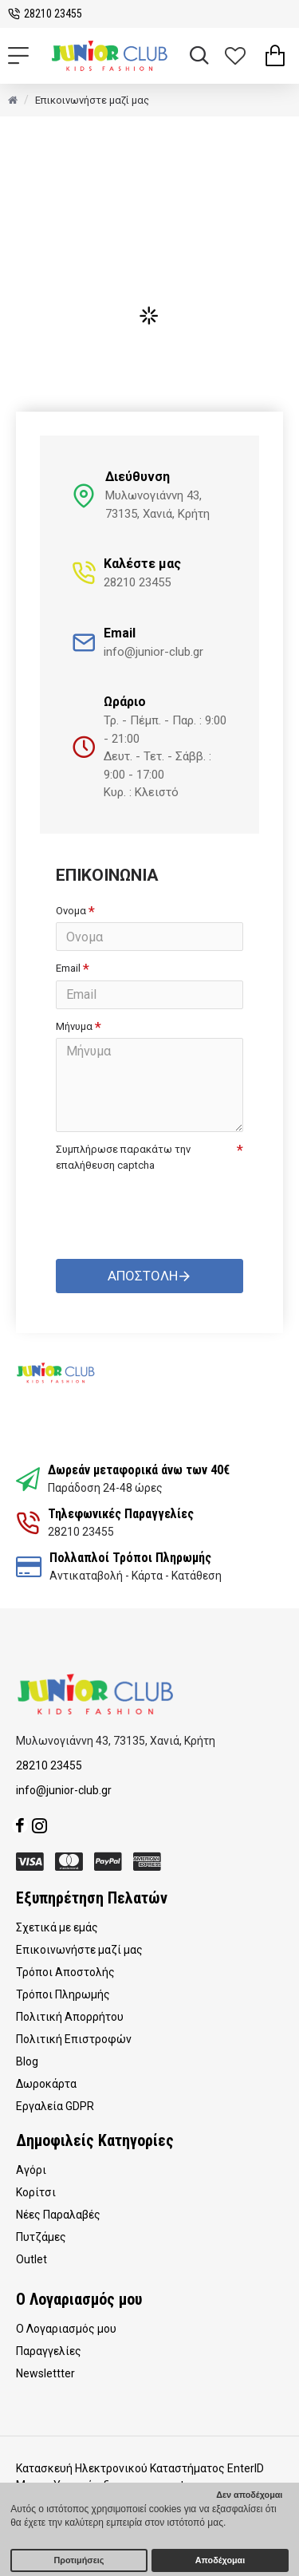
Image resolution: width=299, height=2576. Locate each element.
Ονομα (71, 911)
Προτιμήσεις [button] (79, 2560)
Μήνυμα (74, 1026)
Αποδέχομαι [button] (220, 2560)
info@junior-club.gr (64, 1790)
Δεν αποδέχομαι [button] (249, 2494)
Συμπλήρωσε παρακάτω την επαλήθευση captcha (123, 1157)
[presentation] (167, 1205)
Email (68, 968)
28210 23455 (49, 1765)
